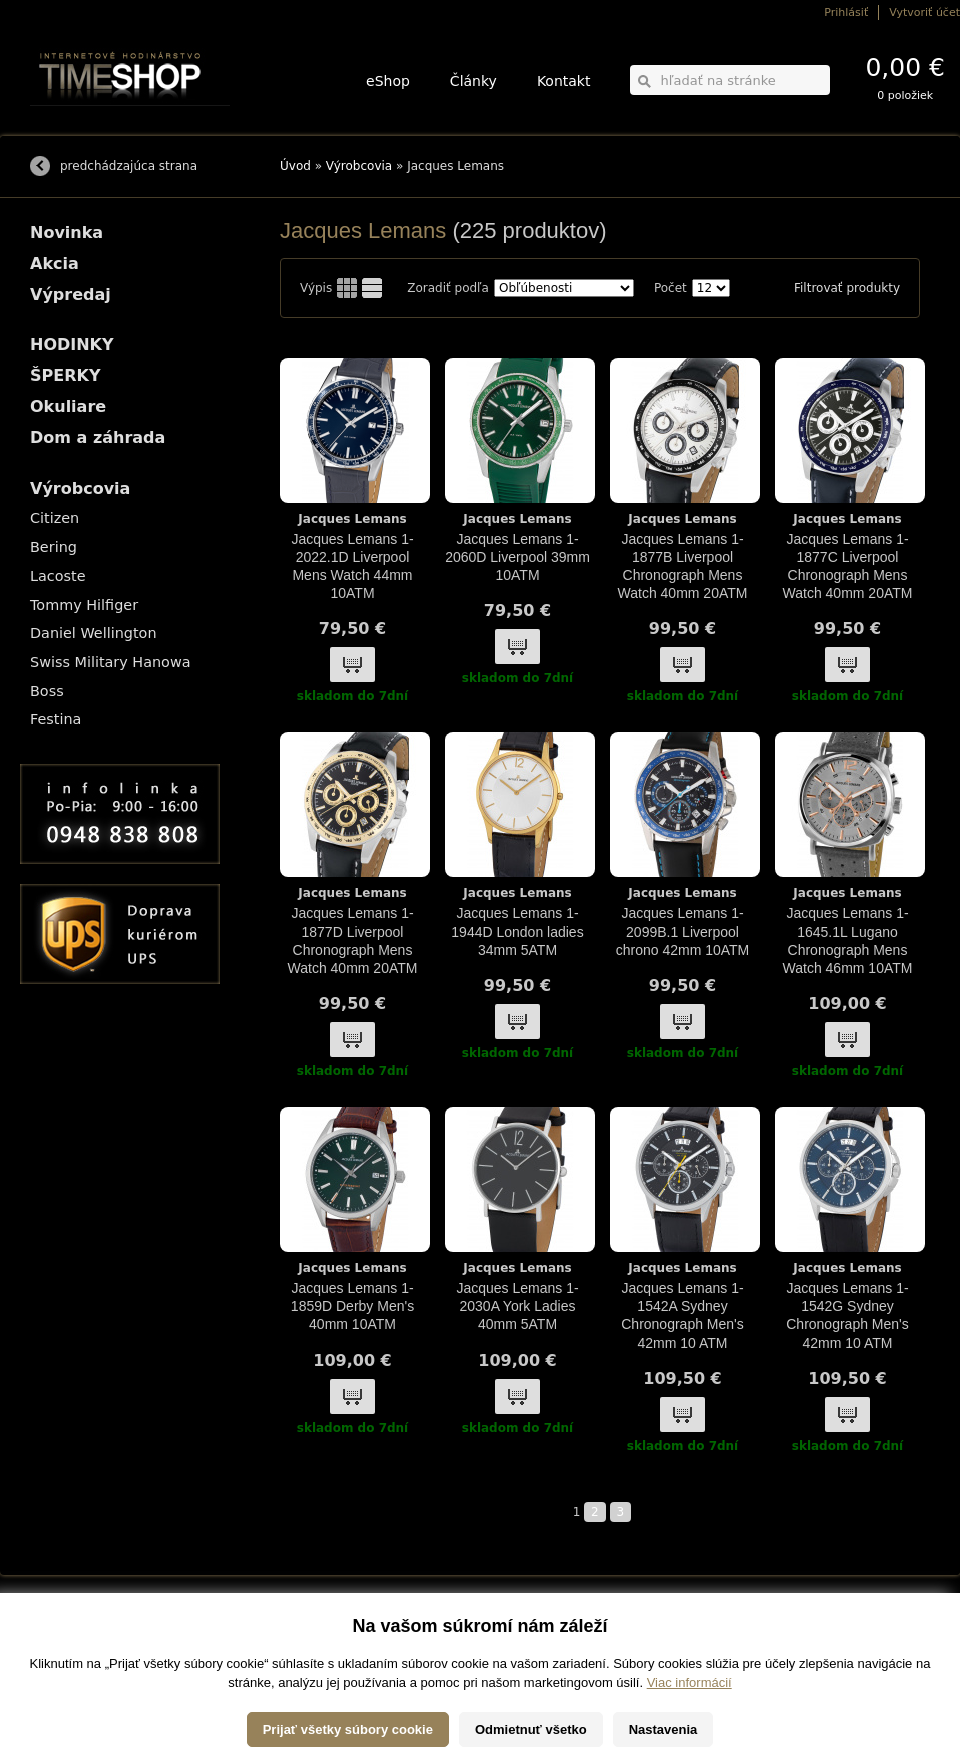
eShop (388, 81)
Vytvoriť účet (924, 12)
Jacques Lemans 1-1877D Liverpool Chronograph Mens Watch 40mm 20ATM (353, 940)
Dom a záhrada (97, 437)
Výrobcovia (359, 166)
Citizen (54, 518)
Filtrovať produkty (847, 288)
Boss (47, 691)
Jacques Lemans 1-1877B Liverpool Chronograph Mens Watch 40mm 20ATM (683, 566)
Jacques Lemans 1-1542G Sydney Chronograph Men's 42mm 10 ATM (847, 1315)
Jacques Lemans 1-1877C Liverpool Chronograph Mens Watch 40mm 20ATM (848, 566)
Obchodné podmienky (79, 1656)
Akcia (54, 263)
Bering (53, 547)
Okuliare (68, 406)
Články (473, 81)
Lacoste (58, 576)
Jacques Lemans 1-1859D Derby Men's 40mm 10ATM (352, 1306)
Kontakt (564, 81)
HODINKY (72, 344)
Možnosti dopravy (69, 1628)
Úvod (295, 166)
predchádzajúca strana (128, 166)
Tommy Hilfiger (84, 605)
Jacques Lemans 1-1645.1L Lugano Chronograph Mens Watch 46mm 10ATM (848, 940)
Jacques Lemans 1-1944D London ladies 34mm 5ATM (517, 931)
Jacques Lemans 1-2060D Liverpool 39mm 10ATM (517, 557)
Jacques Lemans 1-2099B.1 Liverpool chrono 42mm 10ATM (683, 931)
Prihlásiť (846, 12)
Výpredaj (70, 294)
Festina (55, 719)
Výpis (316, 288)
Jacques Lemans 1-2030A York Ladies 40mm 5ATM (517, 1306)
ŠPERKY (65, 375)
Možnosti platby (64, 1642)
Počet (670, 288)
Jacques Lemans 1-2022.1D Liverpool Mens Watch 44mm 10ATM (352, 566)
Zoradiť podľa (448, 288)
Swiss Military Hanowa (110, 662)
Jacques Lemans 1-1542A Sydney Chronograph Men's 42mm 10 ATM (682, 1315)
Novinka (66, 232)
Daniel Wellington (93, 633)
